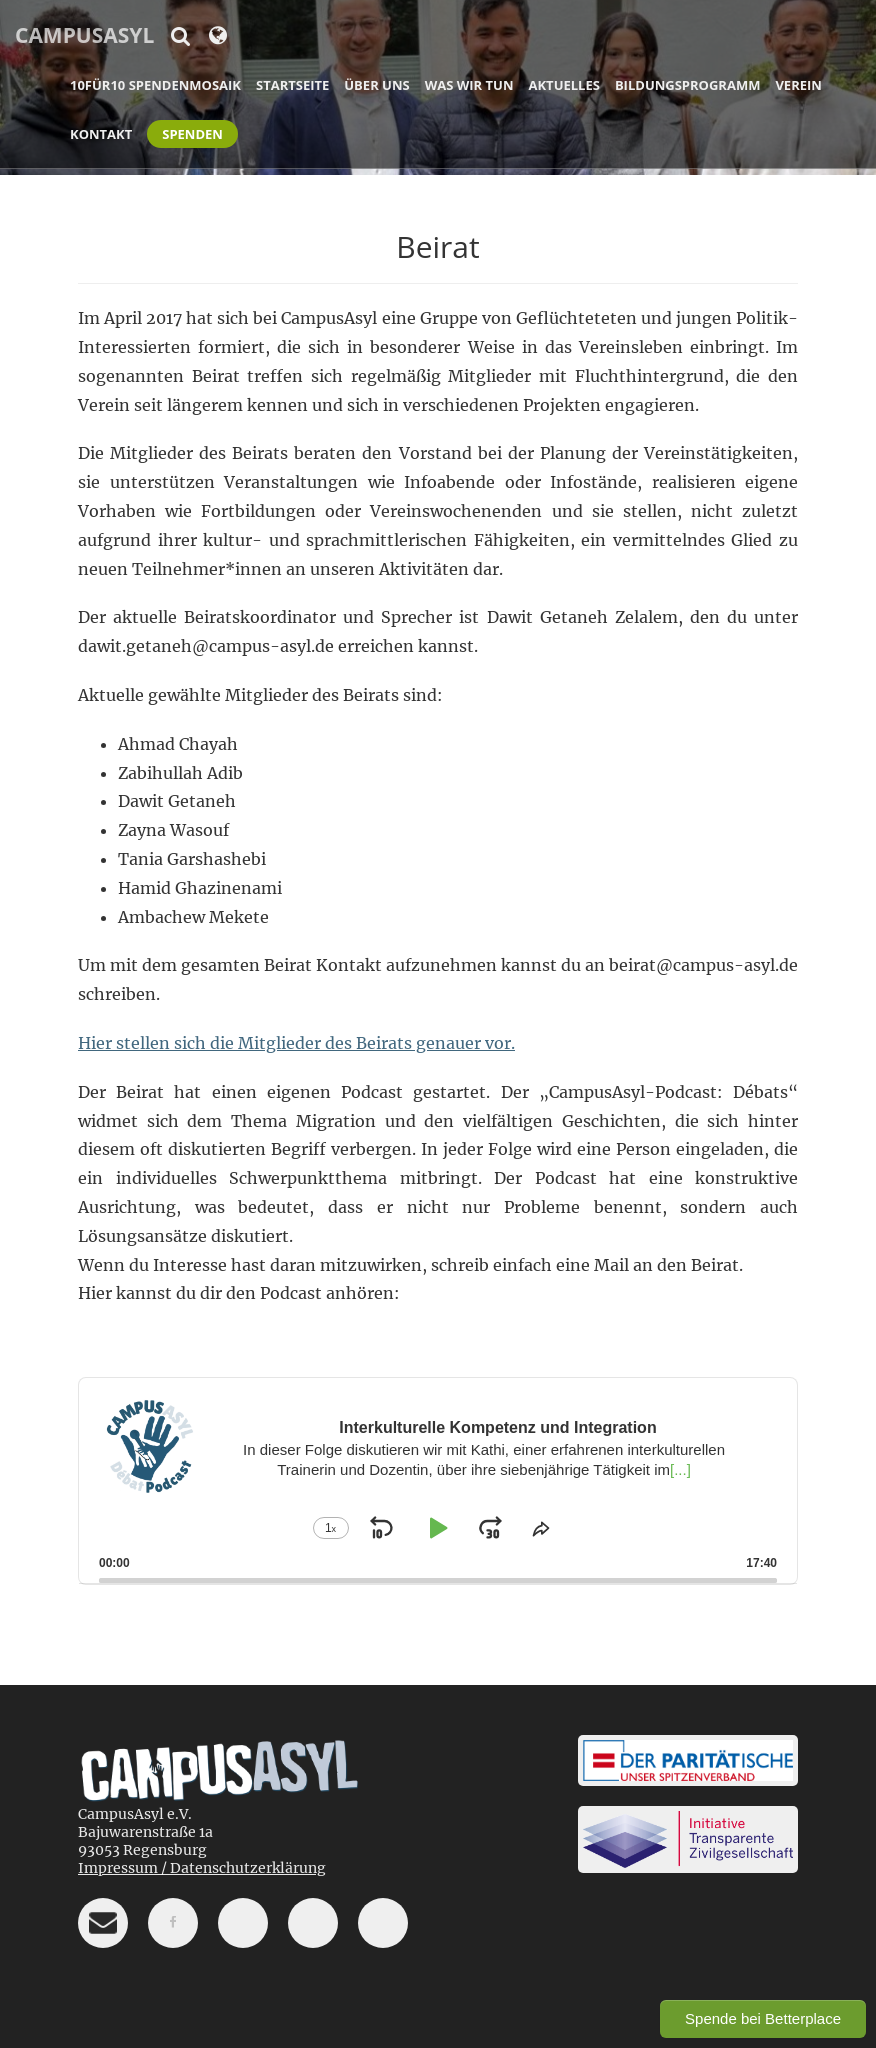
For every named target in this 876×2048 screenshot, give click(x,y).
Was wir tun (469, 85)
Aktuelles (564, 85)
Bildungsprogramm (688, 85)
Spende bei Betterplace (763, 2018)
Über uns (376, 85)
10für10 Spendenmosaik (155, 85)
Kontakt (101, 134)
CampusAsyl (84, 35)
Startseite (292, 85)
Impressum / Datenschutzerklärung (202, 1868)
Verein (798, 85)
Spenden (192, 134)
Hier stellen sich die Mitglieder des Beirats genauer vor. (296, 1043)
